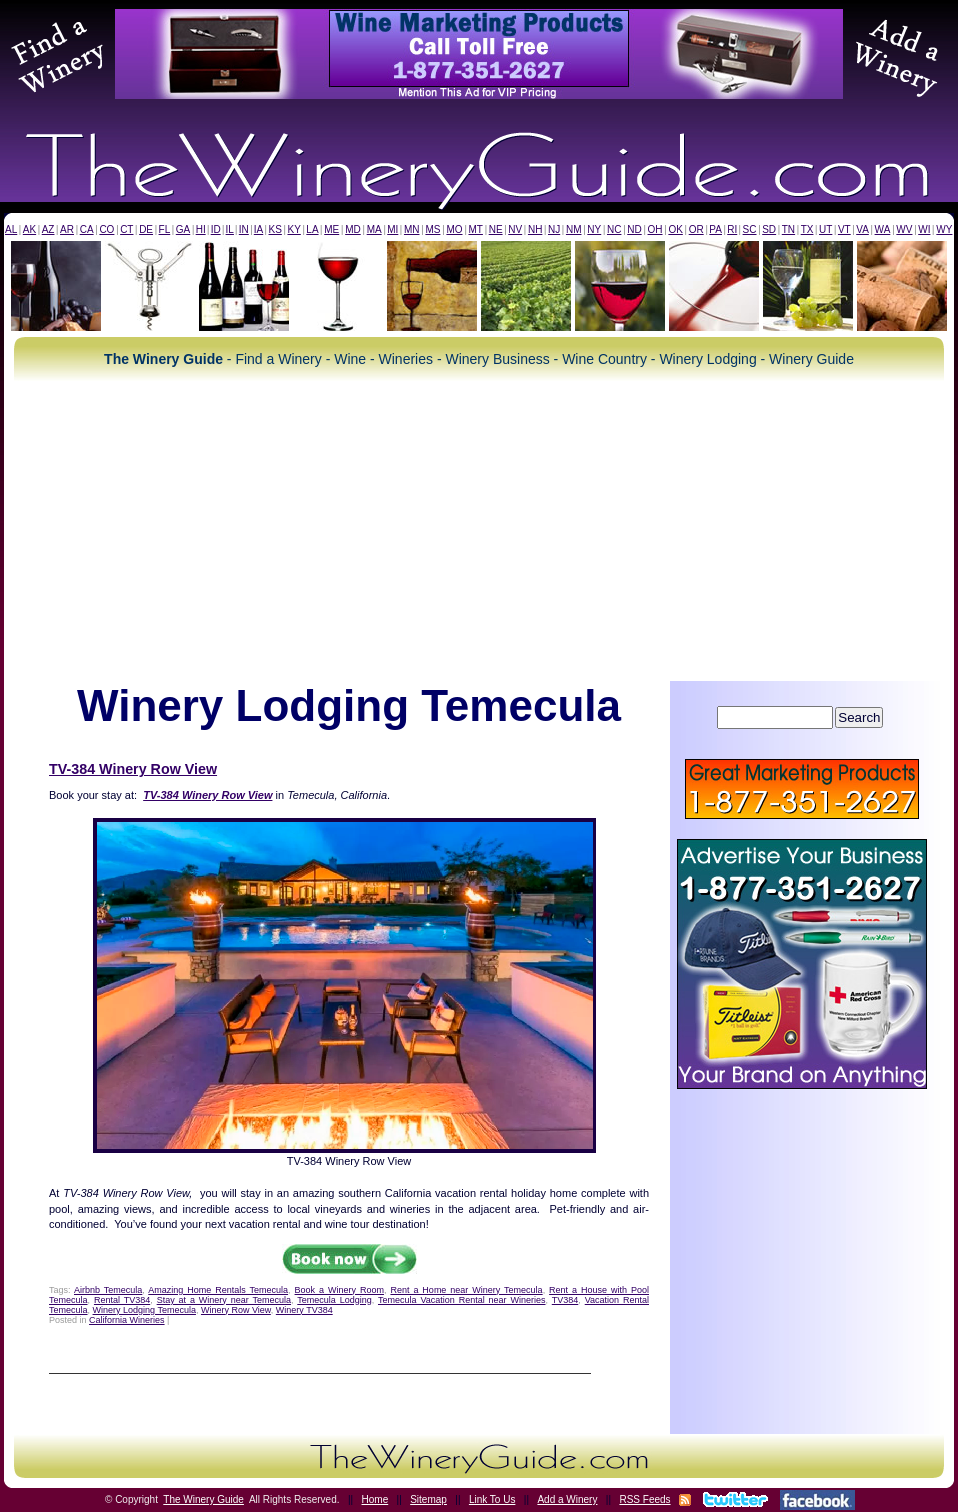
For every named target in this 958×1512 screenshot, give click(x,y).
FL (165, 229)
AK (29, 229)
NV (515, 229)
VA (862, 229)
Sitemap (428, 1499)
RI (732, 229)
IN (244, 229)
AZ (48, 229)
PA (715, 229)
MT (475, 229)
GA (183, 229)
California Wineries (127, 1320)
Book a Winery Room (339, 1290)
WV (904, 229)
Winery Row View (236, 1310)
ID (216, 229)
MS (432, 229)
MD (353, 229)
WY (944, 229)
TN (788, 229)
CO (106, 229)
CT (126, 229)
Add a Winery (567, 1499)
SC (750, 229)
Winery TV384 (304, 1310)
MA (374, 229)
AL (11, 229)
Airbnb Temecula (108, 1290)
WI (924, 229)
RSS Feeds (644, 1499)
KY (293, 229)
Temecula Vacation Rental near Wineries (462, 1300)
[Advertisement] (479, 531)
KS (275, 229)
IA (258, 229)
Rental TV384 (122, 1300)
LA (312, 229)
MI (392, 229)
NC (614, 229)
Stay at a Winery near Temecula (224, 1300)
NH (535, 229)
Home (375, 1499)
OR (696, 229)
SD (769, 229)
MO (454, 229)
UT (825, 229)
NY (594, 229)
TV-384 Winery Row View (133, 769)
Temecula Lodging (334, 1300)
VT (844, 229)
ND (634, 229)
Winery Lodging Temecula (144, 1310)
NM (574, 229)
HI (201, 229)
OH (655, 229)
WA (883, 229)
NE (496, 229)
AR (67, 229)
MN (412, 229)
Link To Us (492, 1499)
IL (230, 229)
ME (331, 229)
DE (146, 229)
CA (87, 229)
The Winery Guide (203, 1499)
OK (675, 229)
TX (807, 229)
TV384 (565, 1300)
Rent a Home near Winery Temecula (466, 1290)
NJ (554, 229)
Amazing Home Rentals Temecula (218, 1290)
